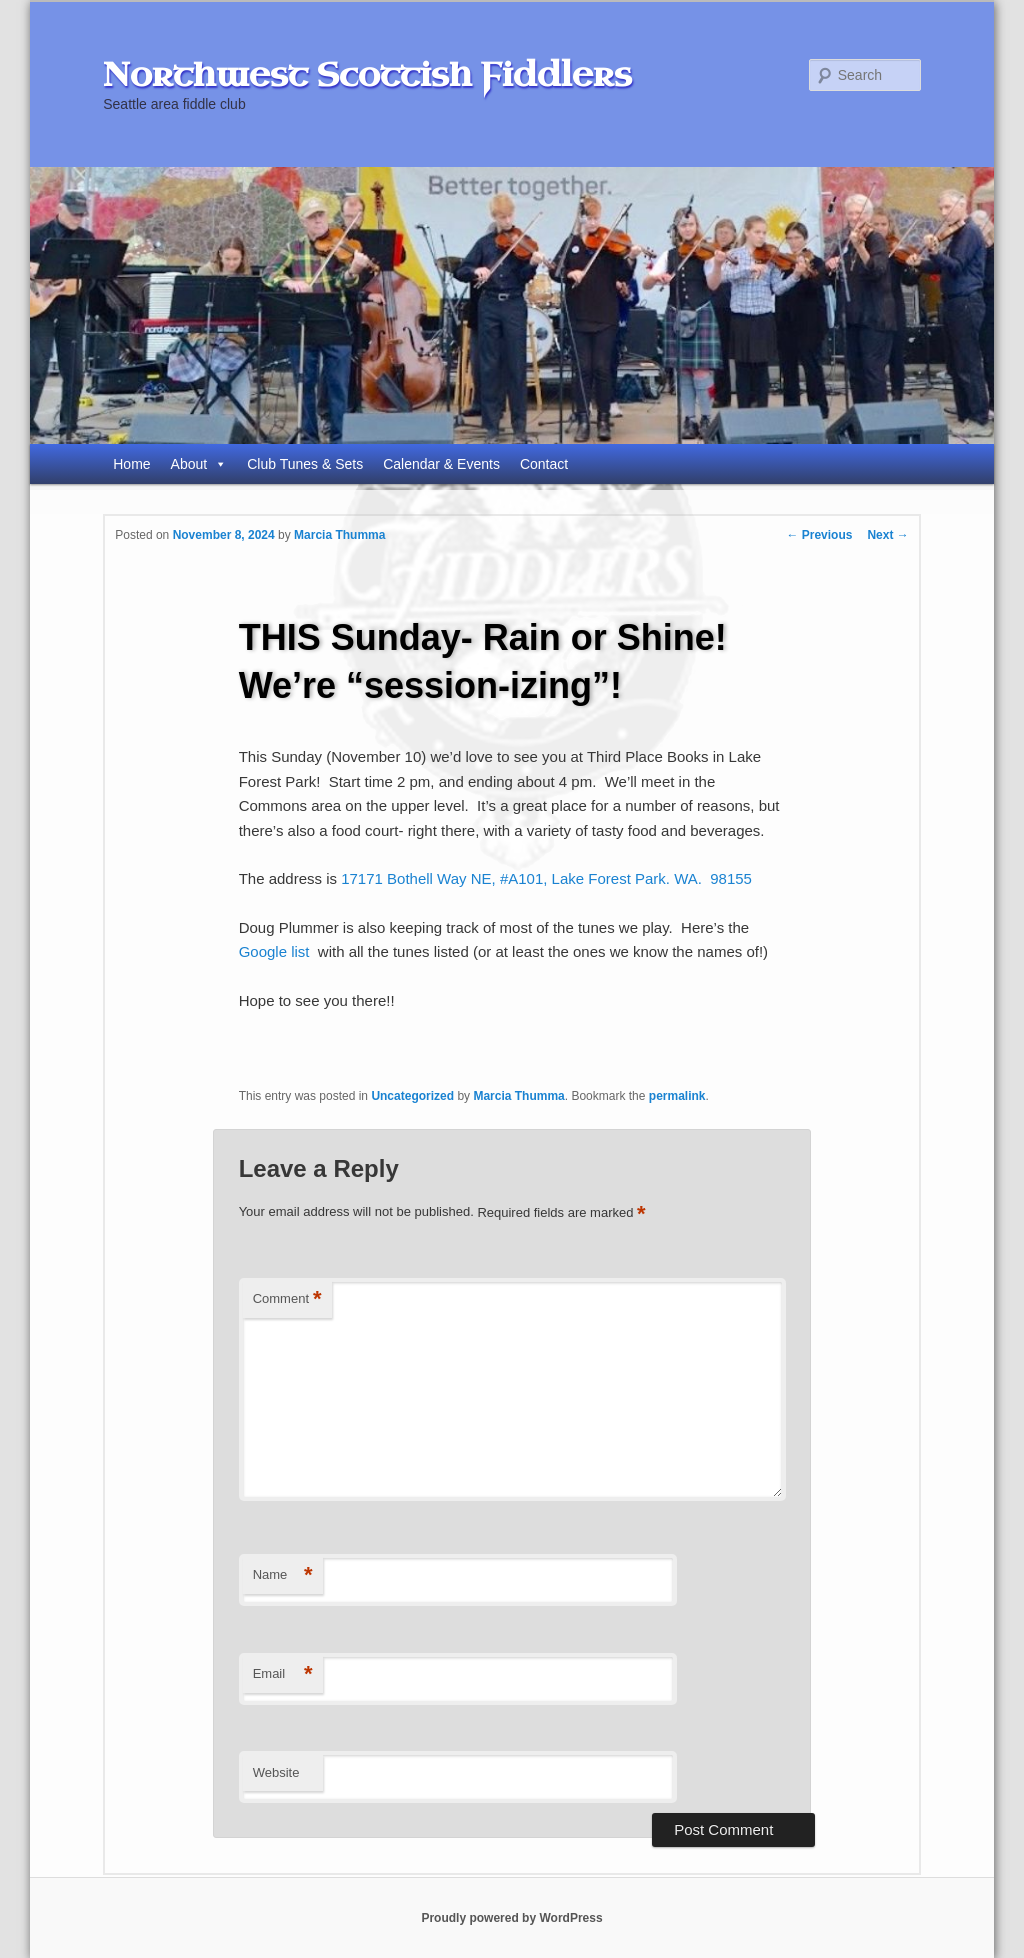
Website (276, 1772)
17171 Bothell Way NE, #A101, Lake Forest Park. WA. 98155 (546, 878)
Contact (544, 464)
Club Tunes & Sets (305, 464)
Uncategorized (412, 1096)
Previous (819, 535)
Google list (274, 951)
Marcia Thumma (339, 535)
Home (131, 464)
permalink (677, 1096)
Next (887, 535)
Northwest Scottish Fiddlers (367, 75)
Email (283, 1674)
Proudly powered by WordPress (511, 1918)
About (199, 464)
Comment (287, 1299)
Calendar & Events (441, 464)
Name (283, 1575)
